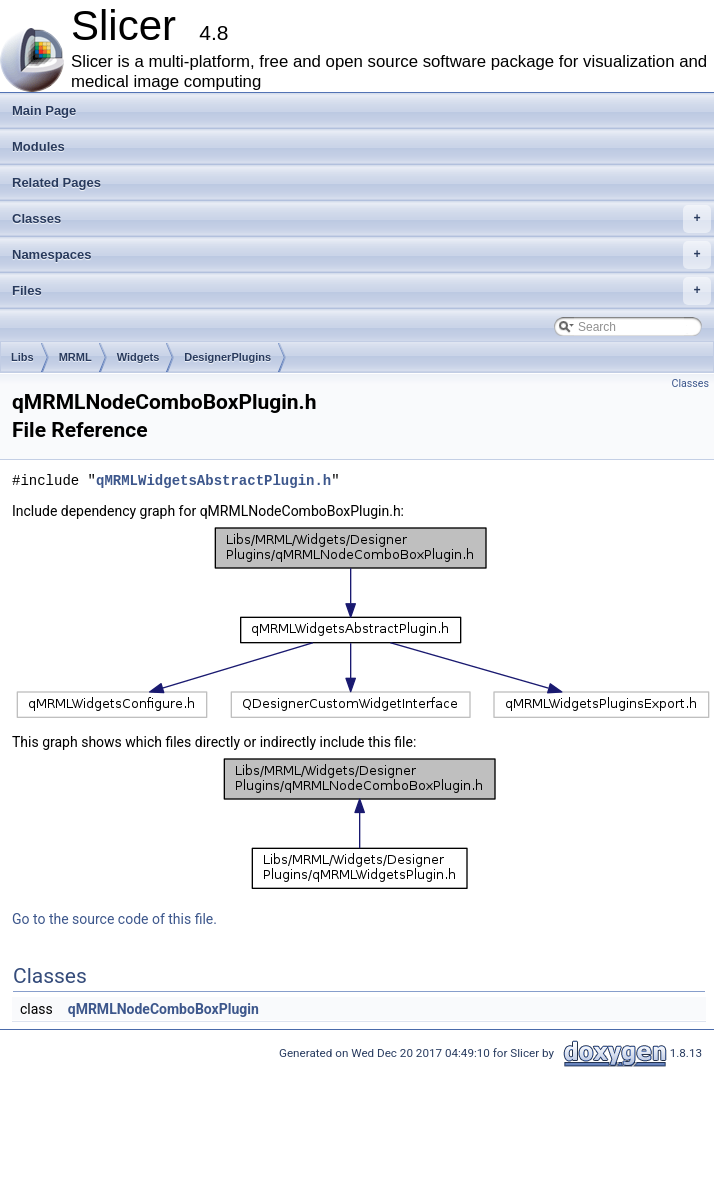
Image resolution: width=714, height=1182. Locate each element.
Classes (361, 219)
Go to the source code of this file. (114, 919)
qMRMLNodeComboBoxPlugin (163, 1009)
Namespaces (361, 255)
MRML (75, 357)
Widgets (138, 357)
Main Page (44, 110)
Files (361, 291)
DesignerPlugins (227, 357)
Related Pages (56, 182)
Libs (22, 357)
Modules (38, 146)
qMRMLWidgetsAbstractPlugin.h (213, 480)
